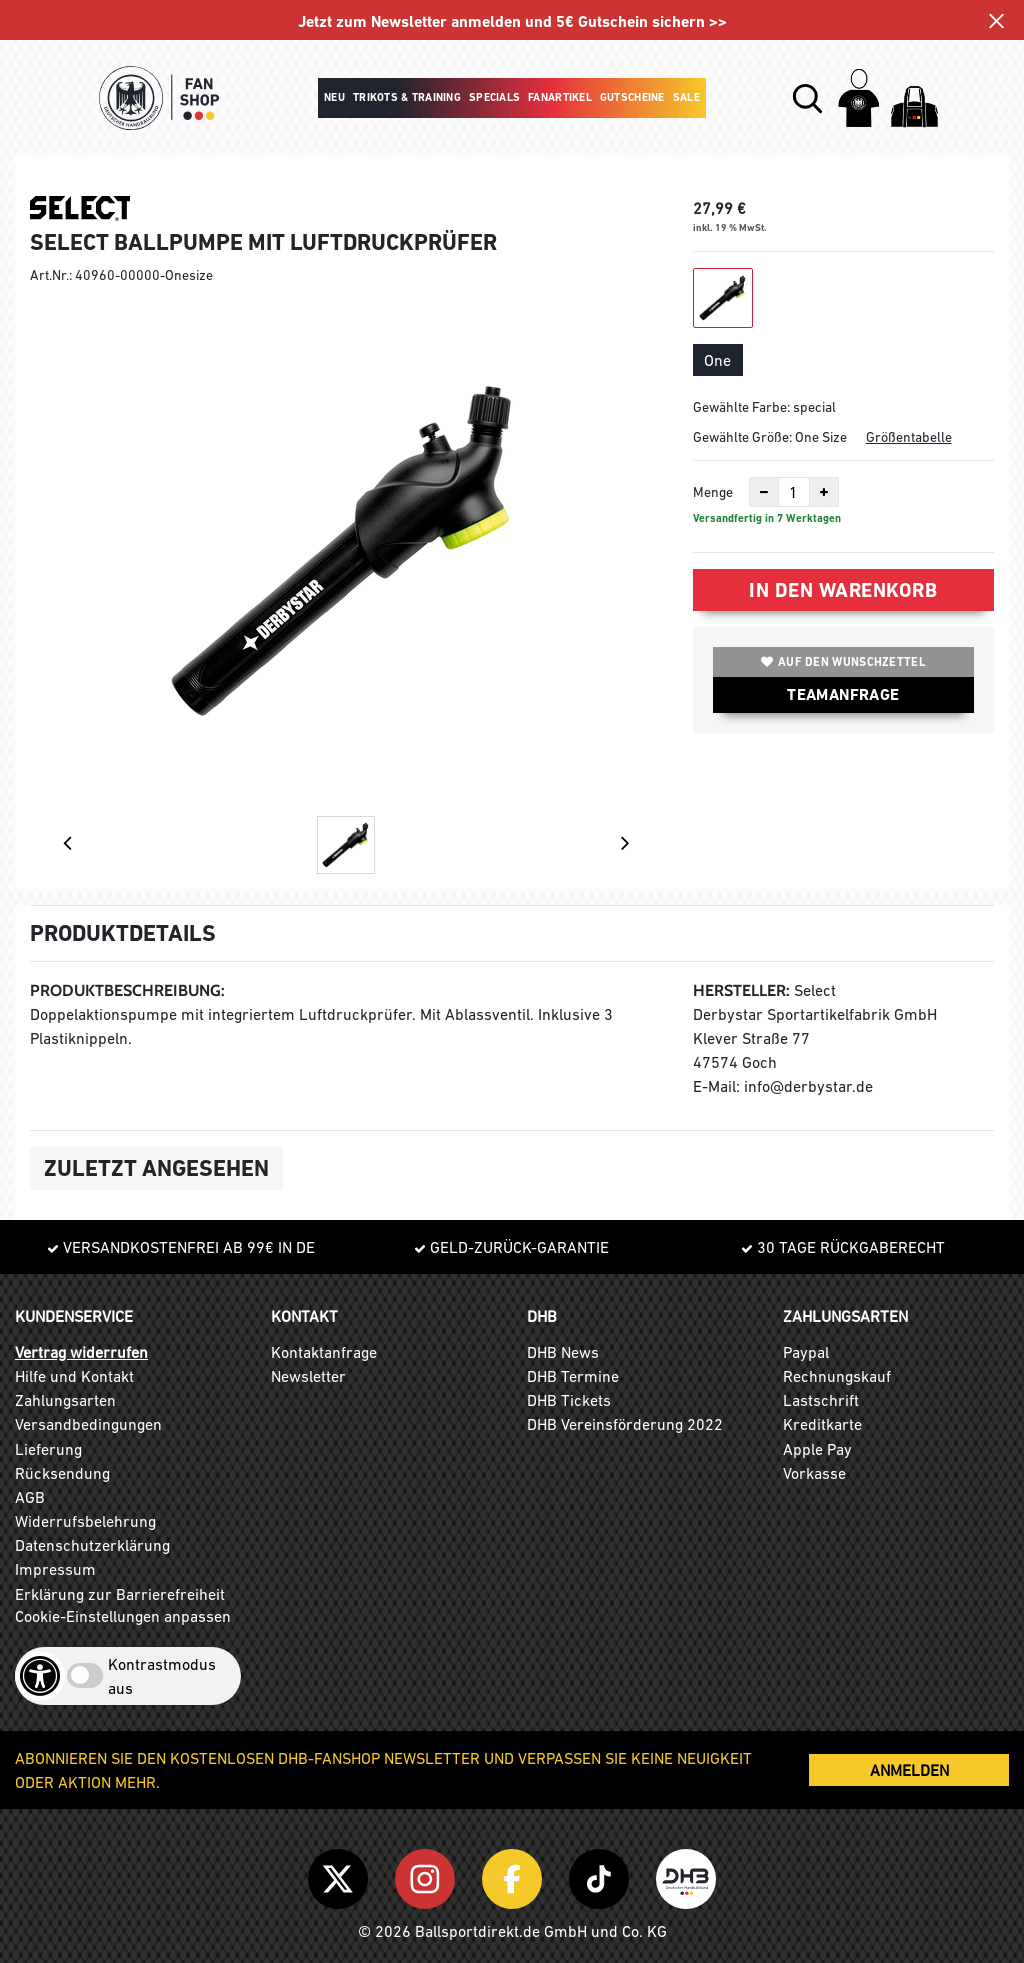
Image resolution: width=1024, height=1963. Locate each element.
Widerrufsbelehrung (85, 1521)
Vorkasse (814, 1473)
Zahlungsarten (65, 1400)
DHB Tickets (569, 1400)
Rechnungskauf (837, 1376)
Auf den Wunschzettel (843, 662)
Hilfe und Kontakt (74, 1376)
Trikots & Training (407, 97)
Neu (334, 97)
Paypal (806, 1352)
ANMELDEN (909, 1770)
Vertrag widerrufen (81, 1352)
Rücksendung (62, 1473)
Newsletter (308, 1376)
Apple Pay (817, 1449)
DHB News (563, 1352)
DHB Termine (573, 1376)
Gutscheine (632, 97)
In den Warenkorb (843, 590)
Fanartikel (560, 97)
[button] (807, 98)
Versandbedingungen (88, 1424)
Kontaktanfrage (324, 1352)
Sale (686, 97)
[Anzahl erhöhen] (824, 492)
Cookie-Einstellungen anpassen (123, 1616)
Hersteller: (741, 990)
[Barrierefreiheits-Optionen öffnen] (40, 1676)
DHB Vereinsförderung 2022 (625, 1424)
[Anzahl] (794, 492)
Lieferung (48, 1449)
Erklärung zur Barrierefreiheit (120, 1594)
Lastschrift (821, 1400)
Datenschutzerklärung (92, 1545)
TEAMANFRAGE (843, 694)
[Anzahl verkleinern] (764, 492)
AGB (30, 1497)
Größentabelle (909, 437)
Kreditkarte (822, 1424)
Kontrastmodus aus (162, 1676)
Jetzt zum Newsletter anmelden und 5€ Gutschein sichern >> (512, 21)
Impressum (55, 1569)
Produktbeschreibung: (127, 990)
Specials (494, 97)
